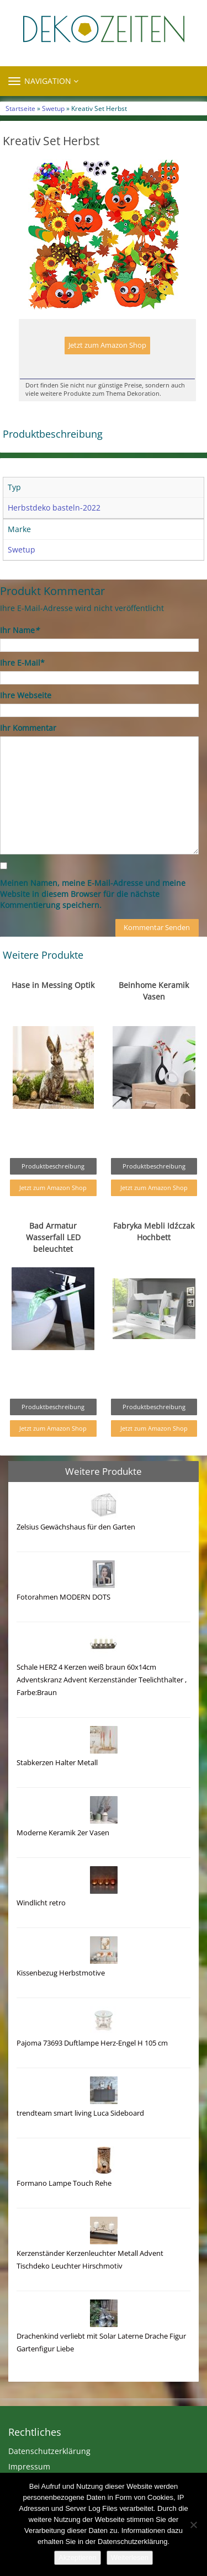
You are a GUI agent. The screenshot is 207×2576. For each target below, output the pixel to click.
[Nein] (193, 2524)
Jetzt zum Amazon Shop (107, 345)
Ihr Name (19, 630)
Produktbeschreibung (53, 1166)
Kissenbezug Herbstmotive (61, 1973)
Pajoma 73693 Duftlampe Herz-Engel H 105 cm (92, 2043)
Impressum (29, 2466)
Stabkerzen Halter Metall (57, 1762)
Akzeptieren (78, 2557)
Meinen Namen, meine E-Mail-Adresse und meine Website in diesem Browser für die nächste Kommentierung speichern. (92, 894)
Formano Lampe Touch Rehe (64, 2183)
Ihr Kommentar (28, 728)
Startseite (20, 108)
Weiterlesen (129, 2557)
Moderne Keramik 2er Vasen (63, 1832)
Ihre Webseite (25, 695)
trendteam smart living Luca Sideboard (80, 2113)
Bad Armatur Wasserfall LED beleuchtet (53, 1237)
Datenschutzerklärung (49, 2451)
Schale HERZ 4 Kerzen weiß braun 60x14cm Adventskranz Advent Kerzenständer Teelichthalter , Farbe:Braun (102, 1680)
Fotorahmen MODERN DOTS (63, 1597)
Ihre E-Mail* (22, 662)
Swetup (53, 108)
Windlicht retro (41, 1903)
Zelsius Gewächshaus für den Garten (76, 1527)
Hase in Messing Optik (53, 985)
